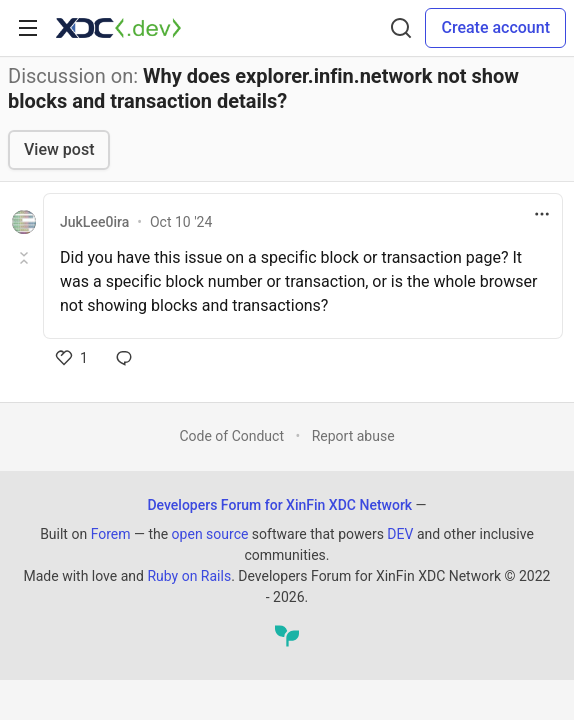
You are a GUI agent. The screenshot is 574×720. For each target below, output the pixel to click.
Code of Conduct (231, 436)
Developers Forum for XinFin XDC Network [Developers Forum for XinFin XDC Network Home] (279, 505)
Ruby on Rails (189, 576)
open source (210, 534)
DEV (400, 534)
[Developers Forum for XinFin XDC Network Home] (118, 28)
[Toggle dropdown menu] (542, 214)
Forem (111, 534)
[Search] (401, 28)
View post (59, 149)
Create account (495, 27)
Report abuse (353, 436)
